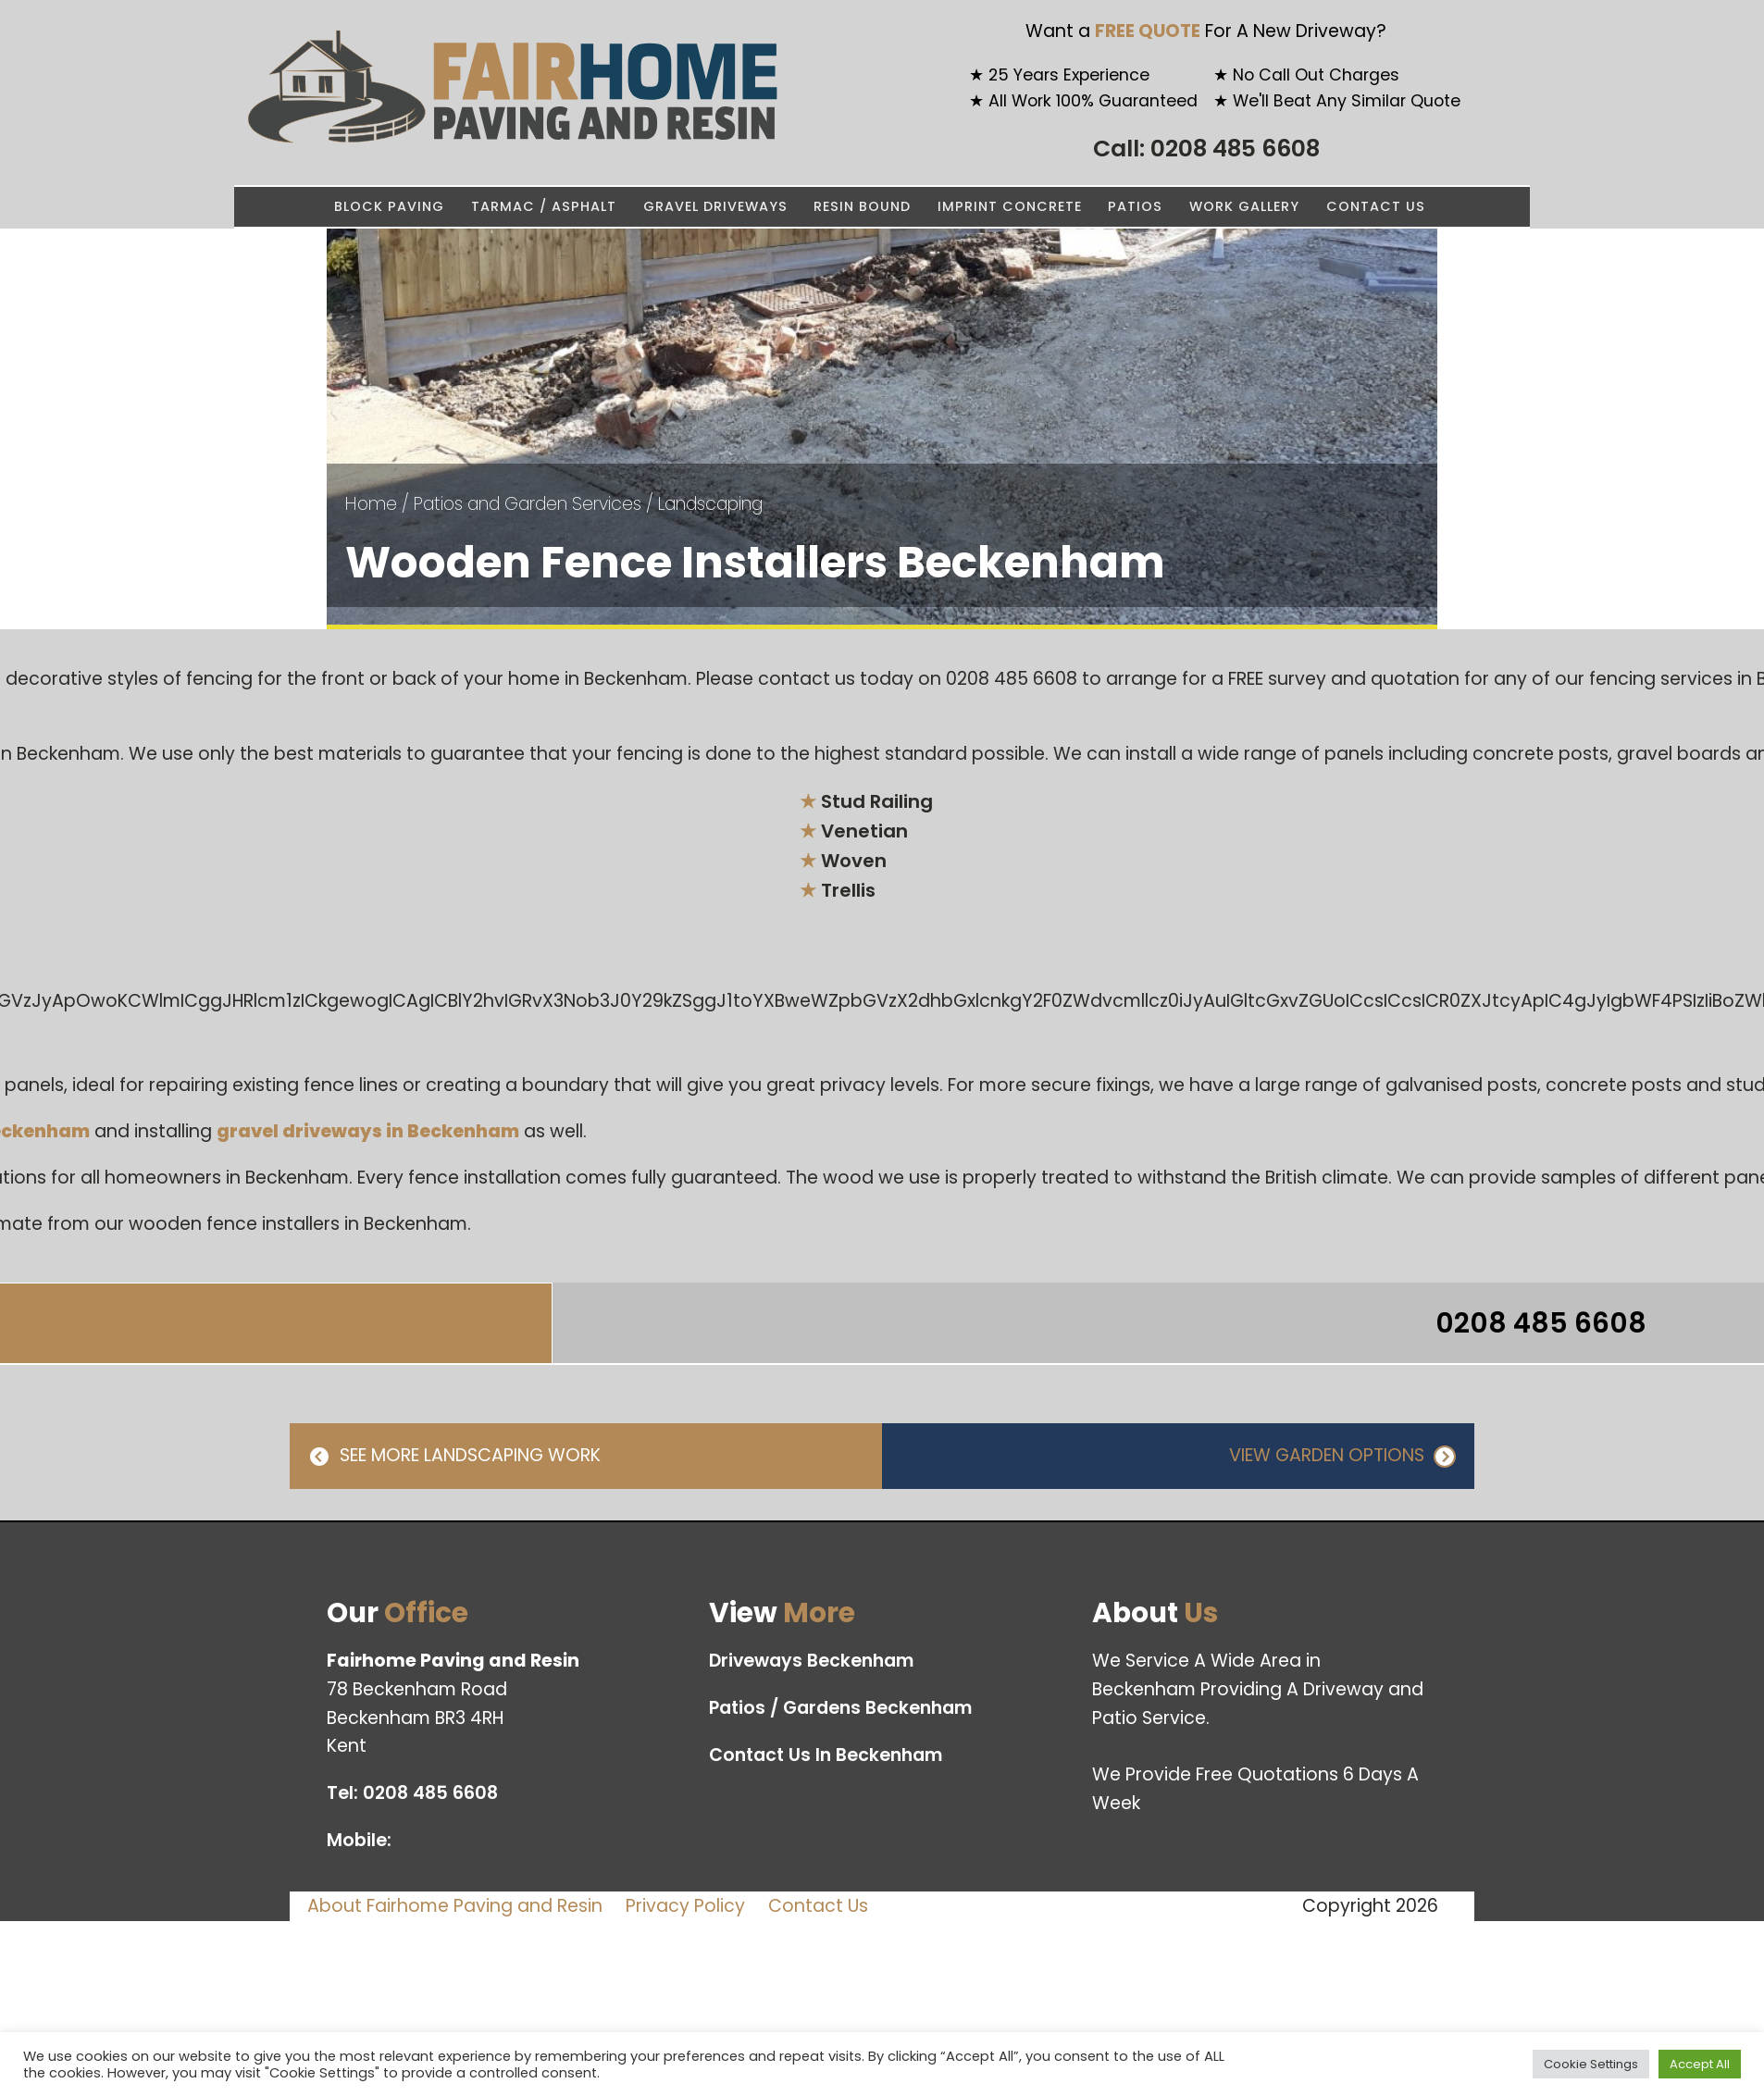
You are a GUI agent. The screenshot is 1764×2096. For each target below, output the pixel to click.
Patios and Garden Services (527, 503)
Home (371, 503)
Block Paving (389, 206)
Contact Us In (826, 1756)
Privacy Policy (685, 1905)
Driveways (811, 1661)
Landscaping (710, 503)
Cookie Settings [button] (1591, 2064)
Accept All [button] (1700, 2064)
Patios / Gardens (841, 1708)
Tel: (412, 1794)
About (454, 1905)
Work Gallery (1244, 206)
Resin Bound (862, 206)
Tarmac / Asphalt (543, 206)
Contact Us (1375, 206)
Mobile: (361, 1840)
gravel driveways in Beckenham (368, 1131)
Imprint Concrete (1010, 206)
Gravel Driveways (715, 206)
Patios (1135, 206)
